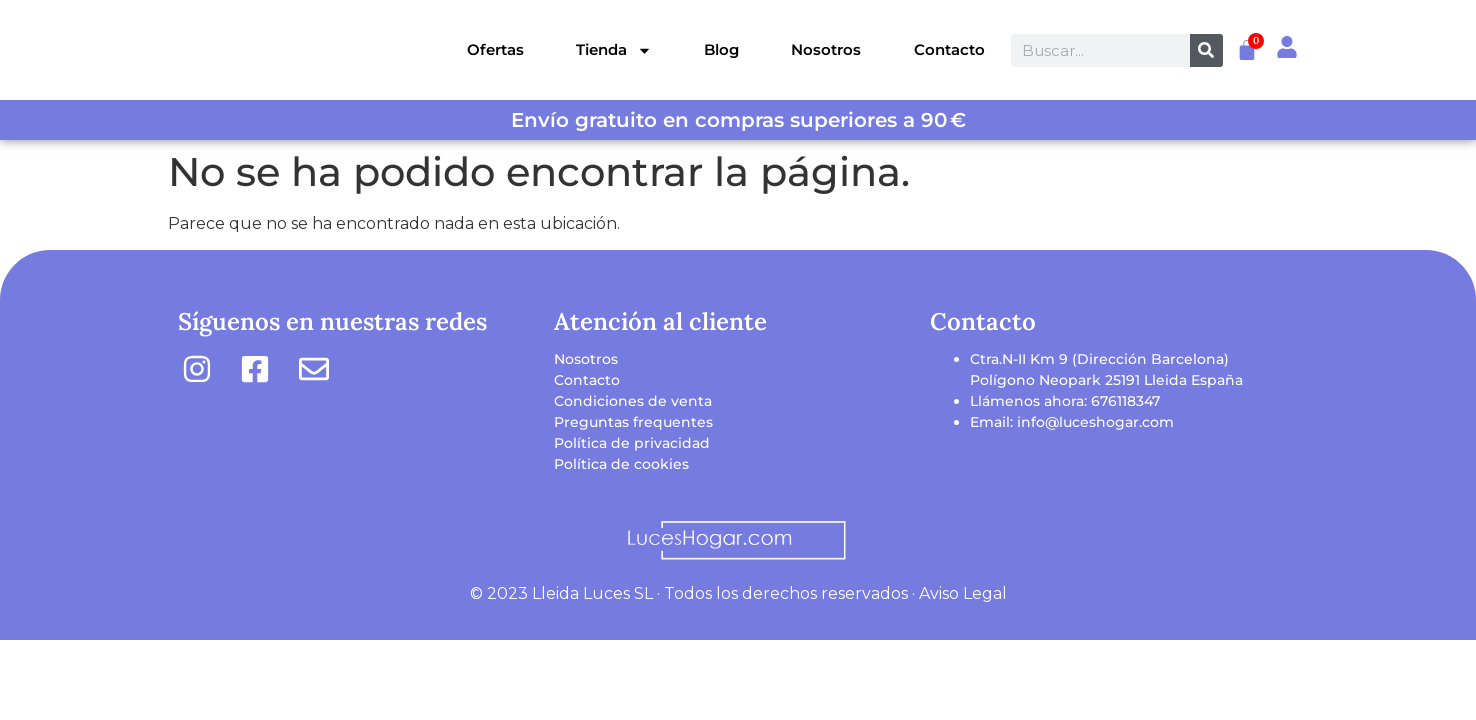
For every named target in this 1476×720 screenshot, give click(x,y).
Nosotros (826, 49)
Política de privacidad (632, 443)
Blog (721, 49)
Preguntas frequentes (633, 422)
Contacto (949, 49)
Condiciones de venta (633, 401)
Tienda (614, 50)
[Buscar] (1206, 50)
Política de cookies (621, 464)
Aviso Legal (963, 593)
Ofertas (495, 49)
